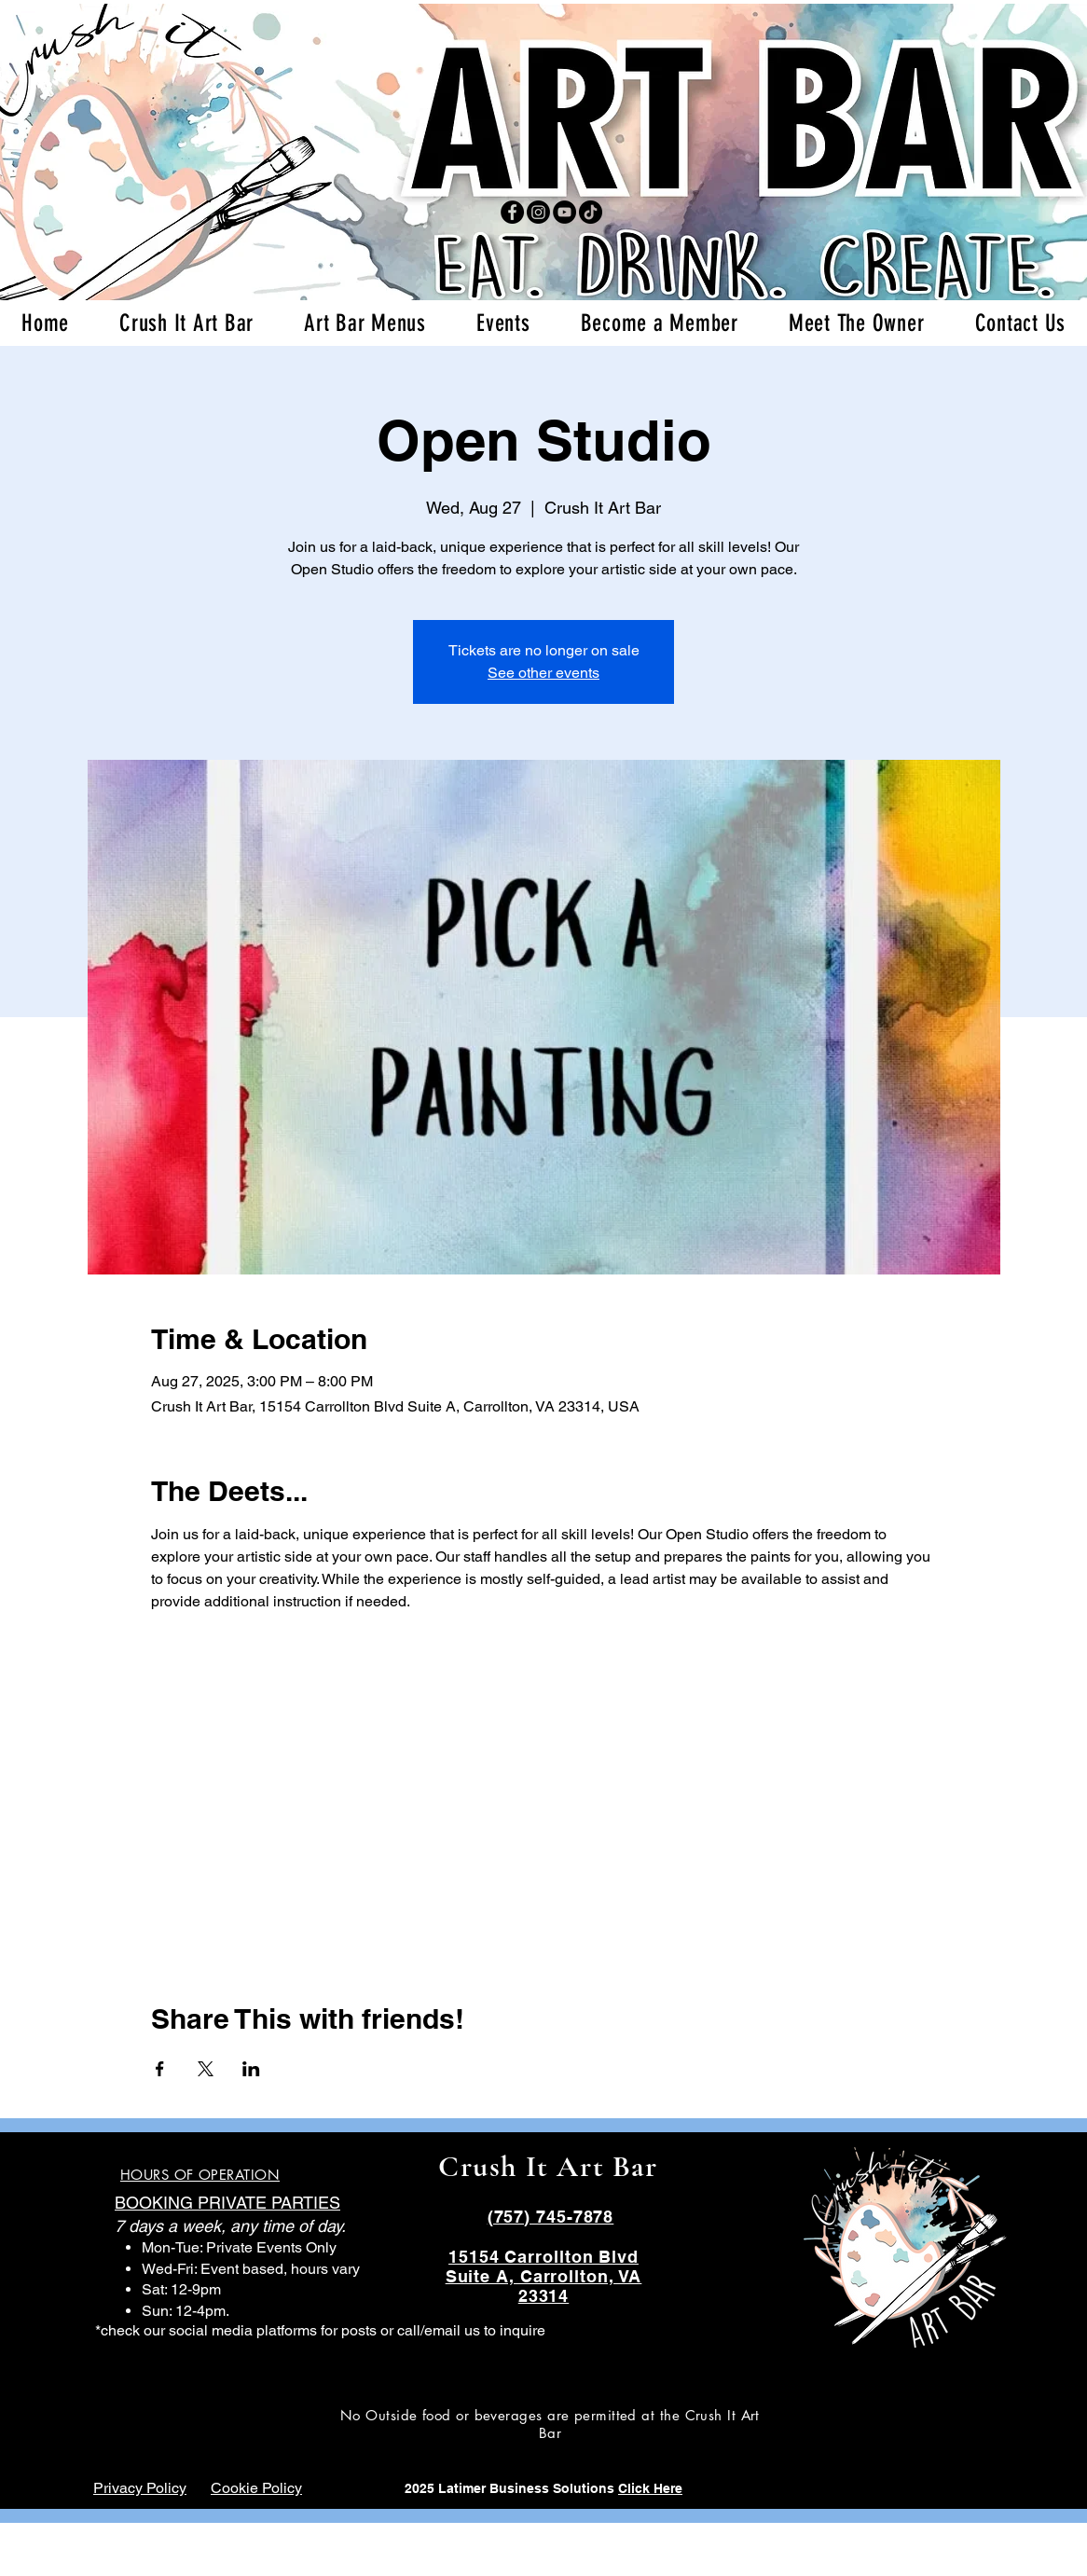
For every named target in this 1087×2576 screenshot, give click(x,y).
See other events (543, 673)
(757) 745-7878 (551, 2216)
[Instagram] (538, 212)
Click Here (650, 2488)
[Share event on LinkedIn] (251, 2068)
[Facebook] (512, 212)
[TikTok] (590, 212)
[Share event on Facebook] (160, 2068)
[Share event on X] (205, 2068)
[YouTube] (564, 212)
